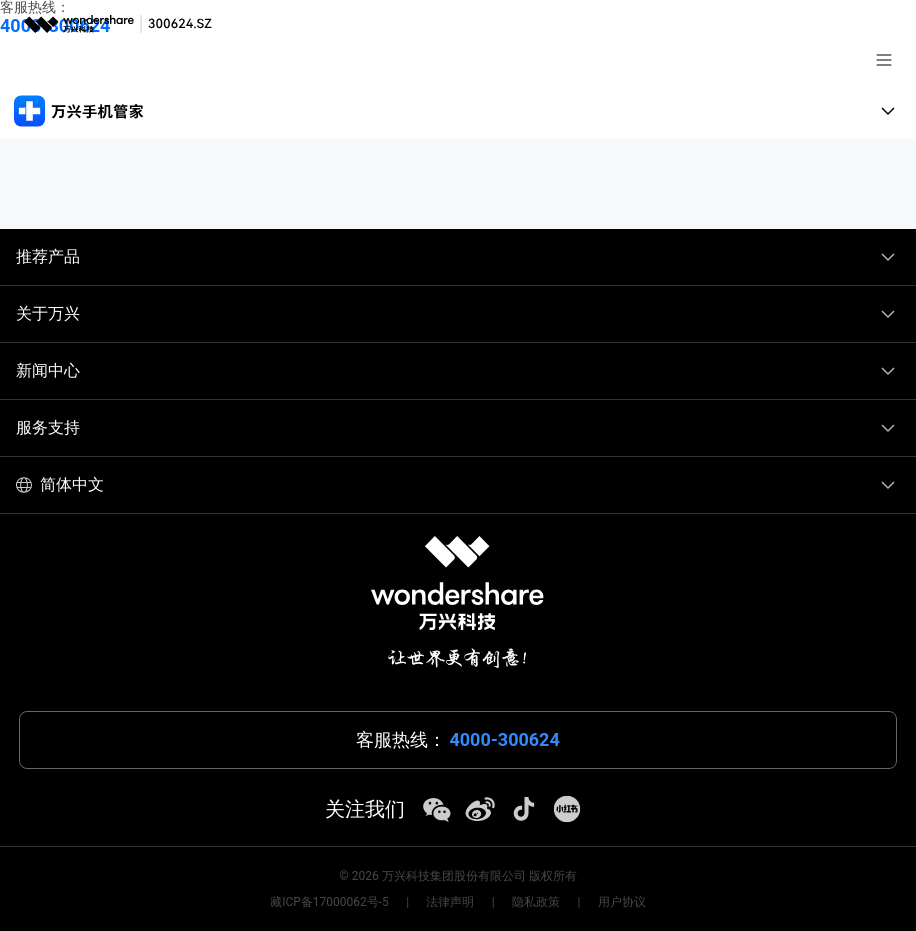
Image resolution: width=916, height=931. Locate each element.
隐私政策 (536, 902)
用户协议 (622, 902)
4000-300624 (504, 740)
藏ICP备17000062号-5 (329, 902)
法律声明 (450, 902)
